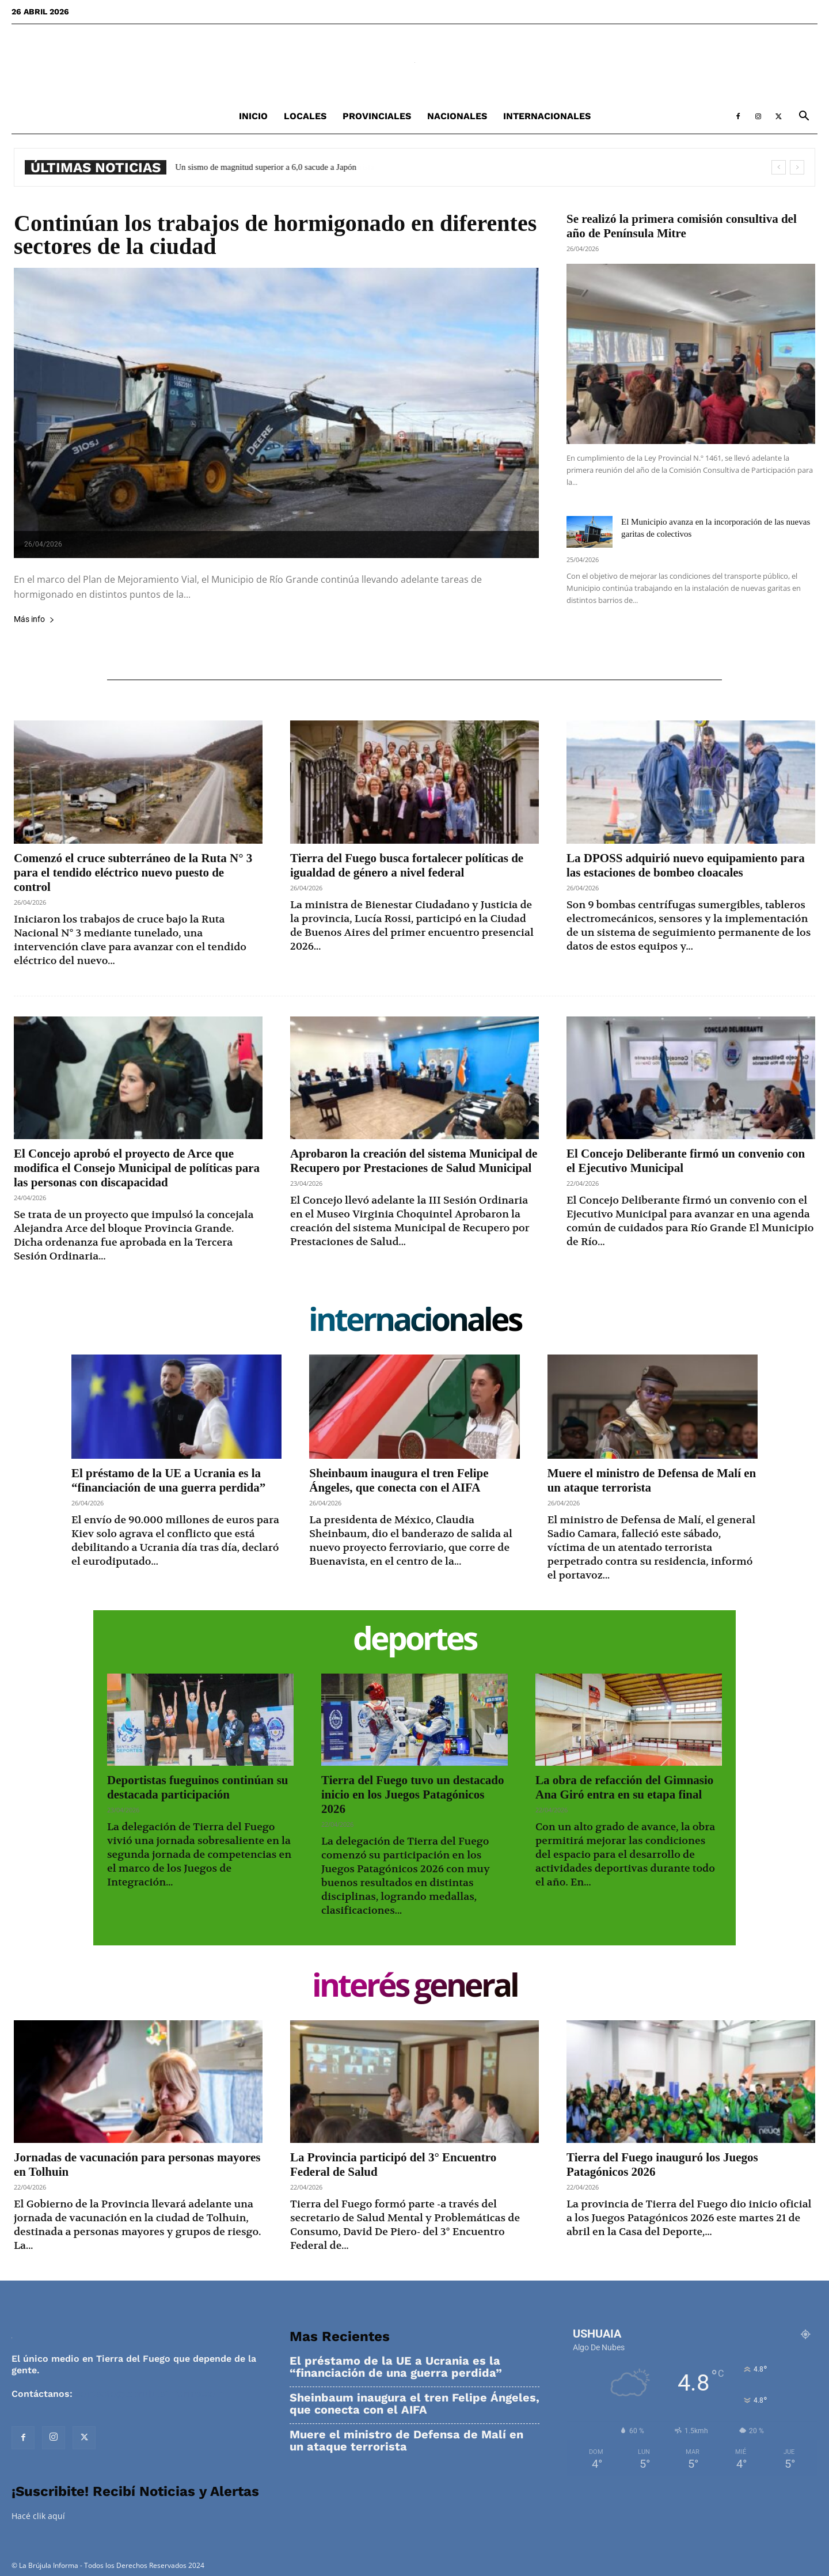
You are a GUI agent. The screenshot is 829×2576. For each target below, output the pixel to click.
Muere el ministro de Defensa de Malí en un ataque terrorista (406, 2441)
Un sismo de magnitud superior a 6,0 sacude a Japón (274, 167)
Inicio (253, 116)
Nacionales (457, 116)
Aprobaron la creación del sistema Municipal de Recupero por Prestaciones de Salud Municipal (413, 1161)
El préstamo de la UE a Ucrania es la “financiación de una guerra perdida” (168, 1480)
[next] (797, 167)
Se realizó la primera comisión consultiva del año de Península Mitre (681, 226)
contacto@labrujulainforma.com (149, 2393)
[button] (803, 117)
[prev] (778, 167)
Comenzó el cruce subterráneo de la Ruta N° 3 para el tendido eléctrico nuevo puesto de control (133, 872)
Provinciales (377, 116)
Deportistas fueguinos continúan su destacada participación (197, 1787)
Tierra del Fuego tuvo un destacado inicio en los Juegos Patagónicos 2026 (412, 1794)
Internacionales (547, 116)
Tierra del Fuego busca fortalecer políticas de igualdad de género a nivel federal (406, 865)
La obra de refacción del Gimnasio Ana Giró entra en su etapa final (624, 1787)
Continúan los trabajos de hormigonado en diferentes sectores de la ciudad (275, 234)
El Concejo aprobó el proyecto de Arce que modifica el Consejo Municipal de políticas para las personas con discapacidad (137, 1168)
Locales (305, 116)
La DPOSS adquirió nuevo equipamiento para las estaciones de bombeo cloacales (685, 865)
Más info (34, 619)
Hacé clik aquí (38, 2515)
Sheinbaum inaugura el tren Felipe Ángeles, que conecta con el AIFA (398, 1480)
